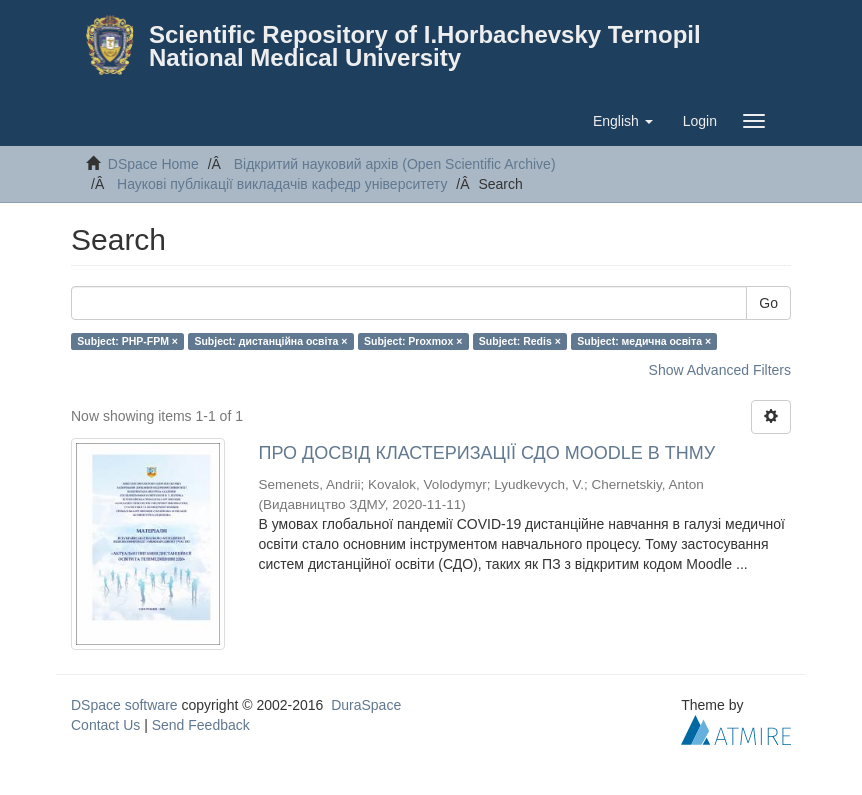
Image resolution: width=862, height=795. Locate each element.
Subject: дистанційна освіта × (270, 341)
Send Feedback (201, 725)
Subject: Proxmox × (413, 341)
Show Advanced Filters (720, 370)
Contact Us (105, 725)
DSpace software (124, 705)
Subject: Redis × (520, 341)
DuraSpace (366, 705)
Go (768, 303)
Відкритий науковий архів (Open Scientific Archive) (395, 164)
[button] (623, 121)
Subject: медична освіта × (644, 341)
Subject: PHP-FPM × (127, 341)
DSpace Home (153, 164)
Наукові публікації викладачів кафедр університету (282, 184)
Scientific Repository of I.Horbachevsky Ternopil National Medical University (425, 46)
